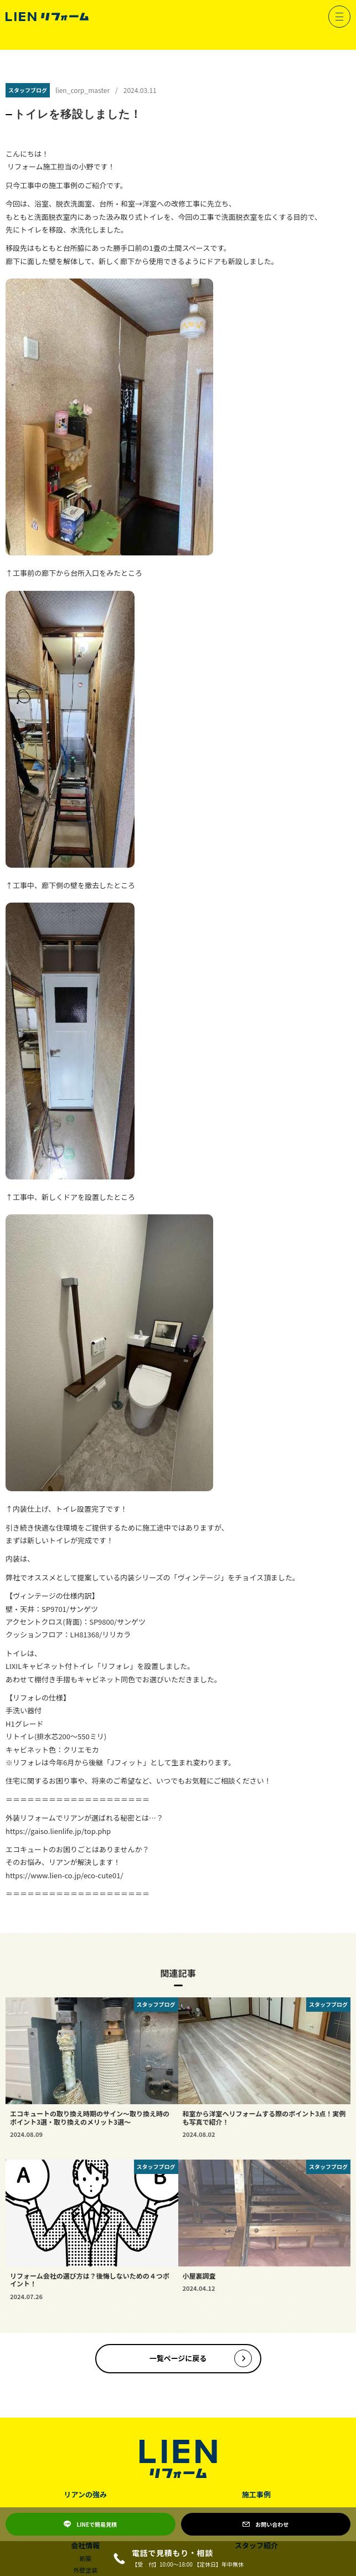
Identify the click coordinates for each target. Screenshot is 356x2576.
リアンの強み (85, 2494)
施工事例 (256, 2494)
